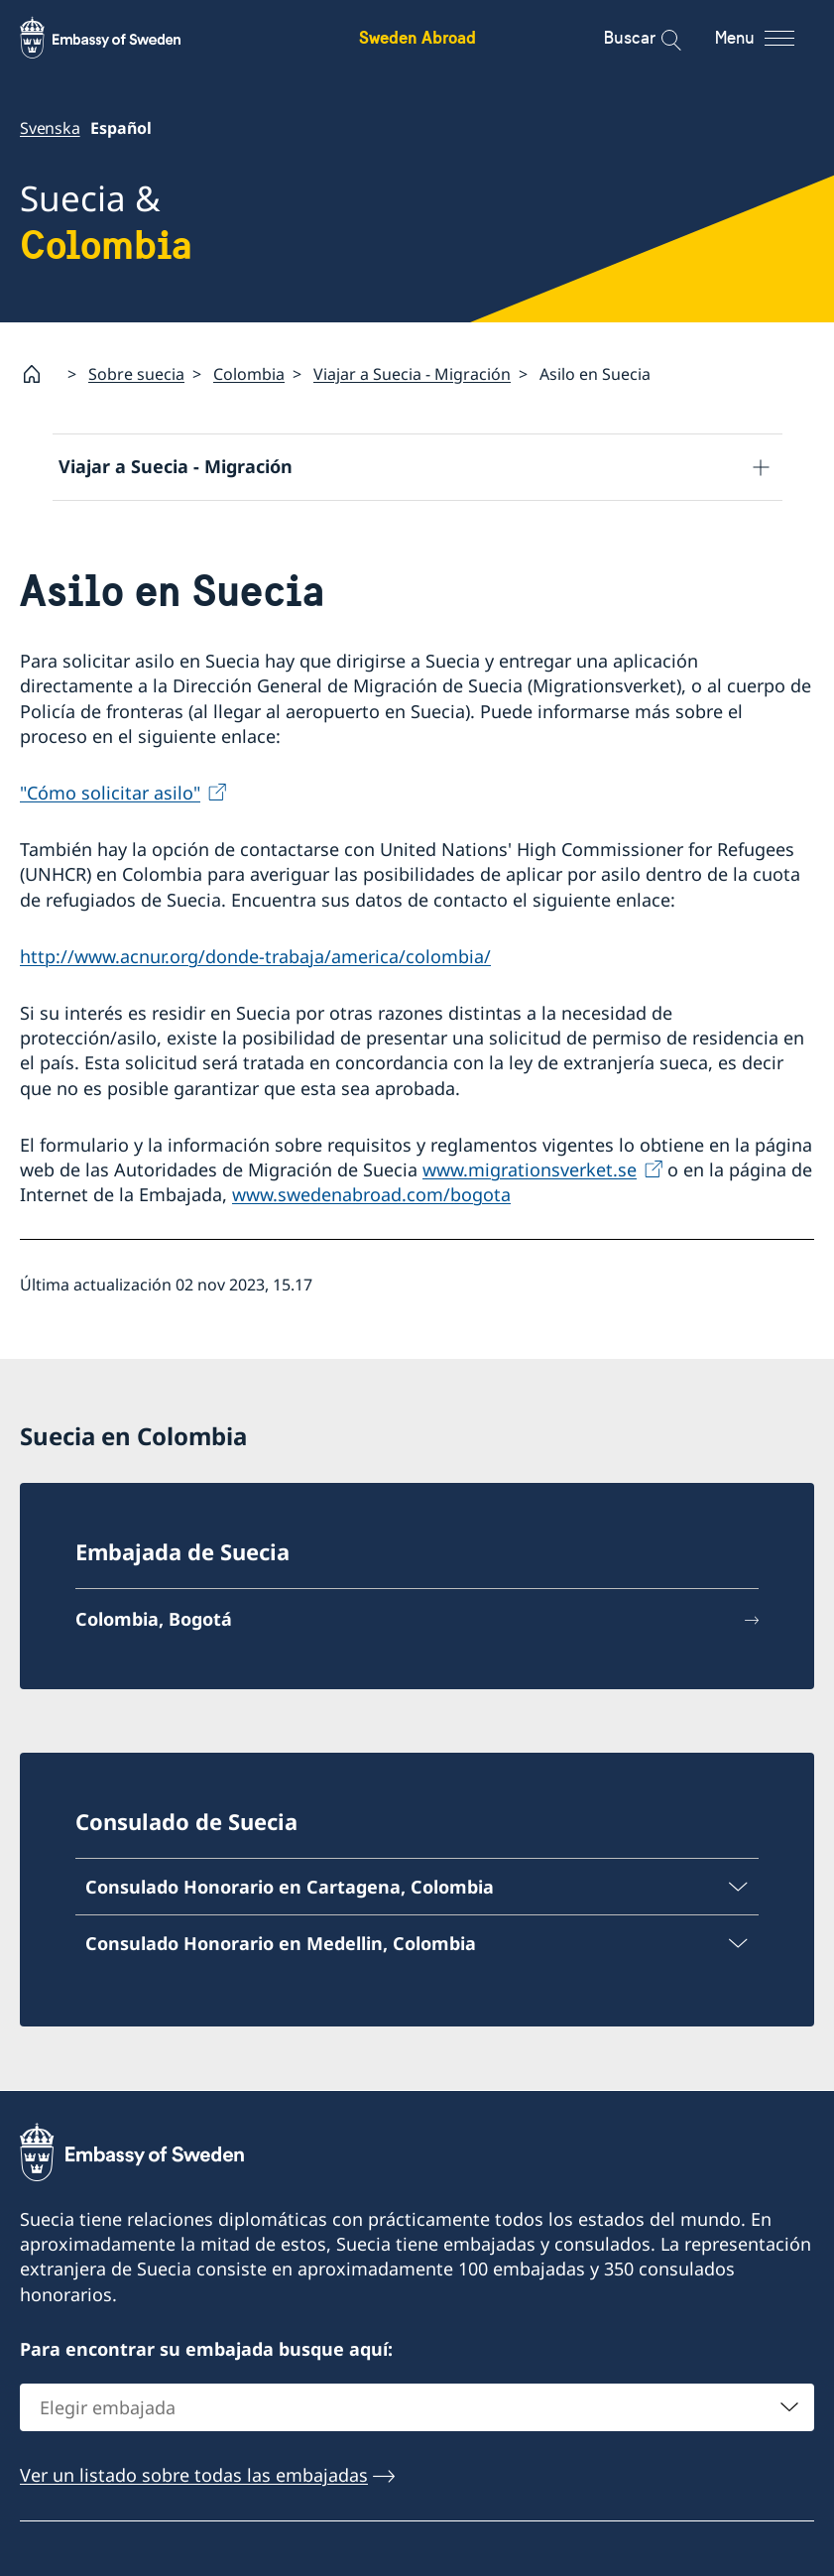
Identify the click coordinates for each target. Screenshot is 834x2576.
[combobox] (417, 2407)
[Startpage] (40, 374)
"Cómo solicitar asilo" (110, 792)
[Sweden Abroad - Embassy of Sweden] (119, 37)
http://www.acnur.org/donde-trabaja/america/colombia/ (255, 956)
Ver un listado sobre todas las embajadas (194, 2475)
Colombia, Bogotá (153, 1620)
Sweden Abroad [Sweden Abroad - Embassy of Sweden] (417, 37)
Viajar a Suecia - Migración (412, 374)
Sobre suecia (136, 374)
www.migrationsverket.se (529, 1169)
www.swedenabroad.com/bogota (371, 1194)
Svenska (50, 128)
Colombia (249, 374)
